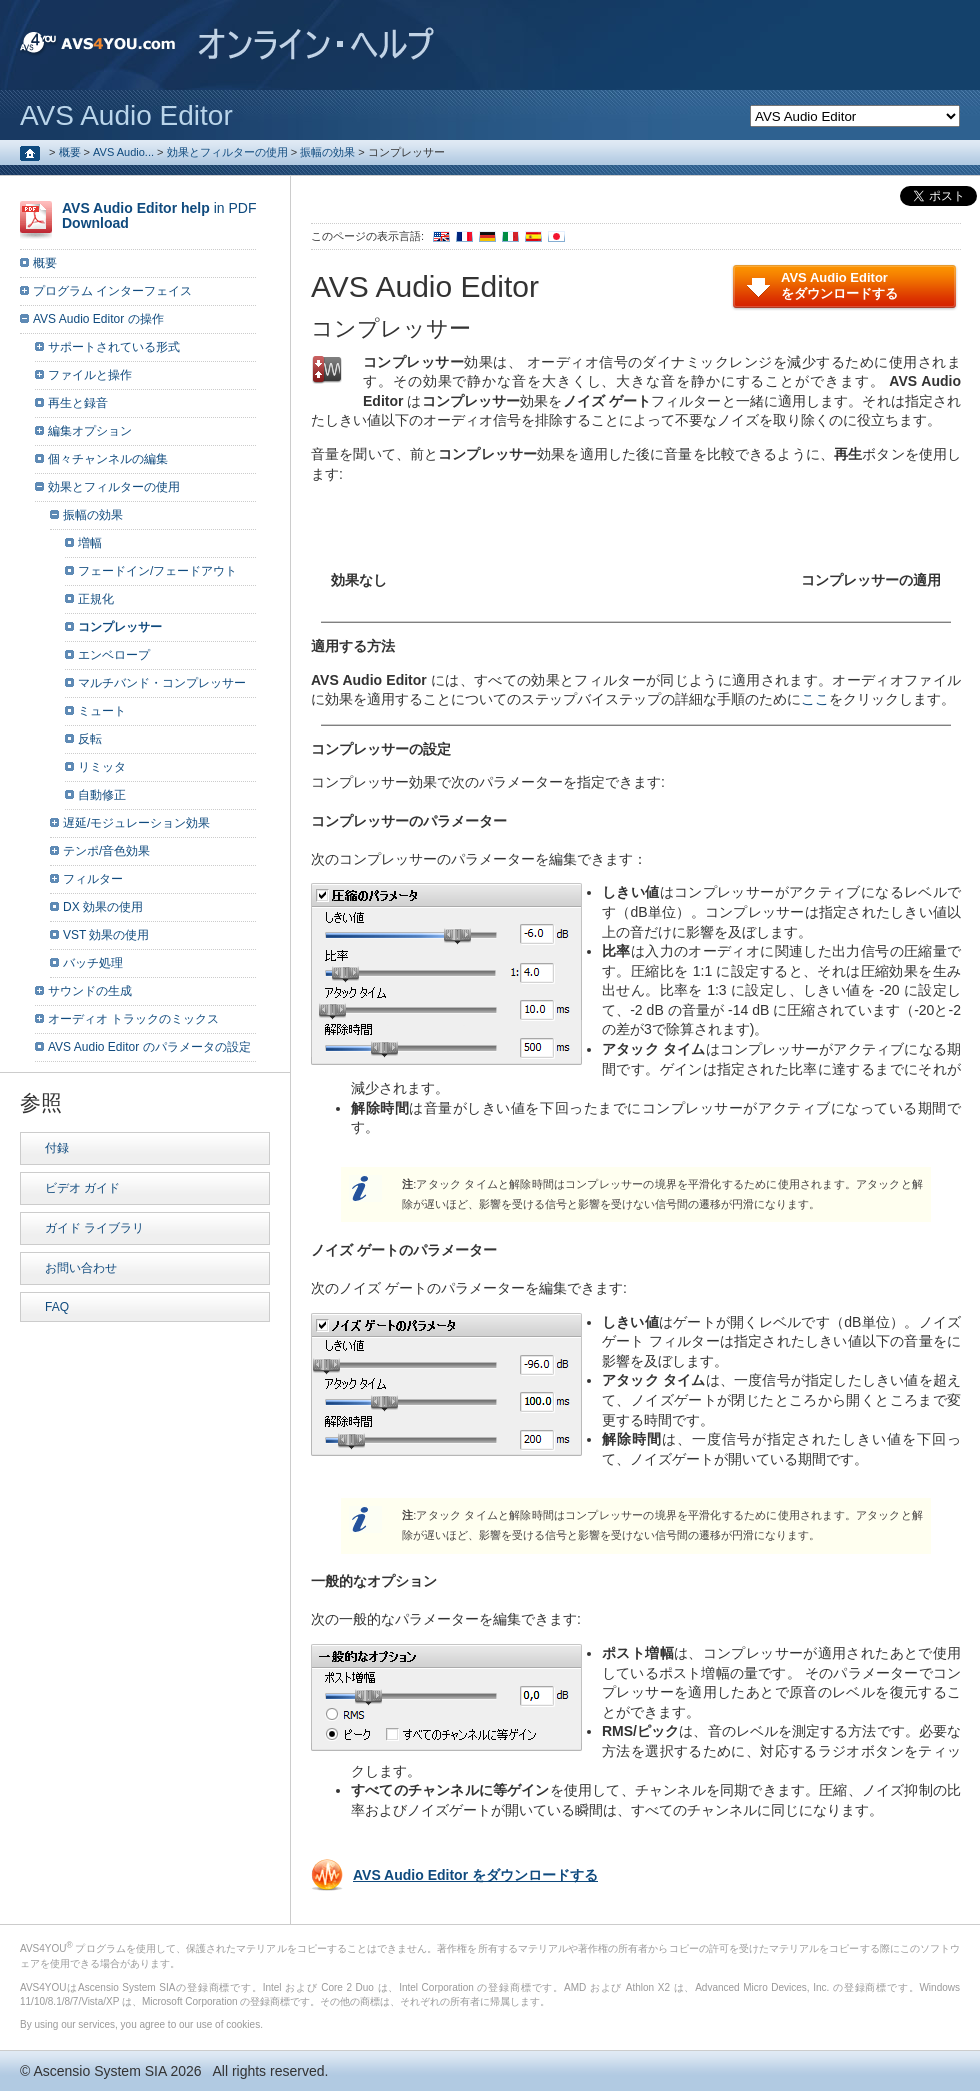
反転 (90, 739)
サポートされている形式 (114, 347)
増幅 (90, 543)
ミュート (102, 711)
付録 (57, 1148)
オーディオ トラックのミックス (133, 1019)
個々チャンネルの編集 (108, 459)
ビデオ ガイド (82, 1188)
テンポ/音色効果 (106, 851)
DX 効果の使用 (103, 907)
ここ (815, 699)
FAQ (57, 1307)
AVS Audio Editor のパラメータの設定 (149, 1047)
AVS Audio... (123, 152)
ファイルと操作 (90, 375)
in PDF (159, 215)
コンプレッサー (120, 627)
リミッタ (102, 767)
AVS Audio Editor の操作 (98, 319)
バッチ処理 (93, 963)
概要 (70, 152)
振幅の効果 (327, 152)
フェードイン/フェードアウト (157, 571)
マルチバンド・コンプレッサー (162, 683)
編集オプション (90, 431)
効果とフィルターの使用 (227, 152)
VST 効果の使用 (106, 935)
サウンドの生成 (90, 991)
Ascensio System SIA (99, 2071)
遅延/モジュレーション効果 (136, 823)
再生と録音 (78, 403)
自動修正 (102, 795)
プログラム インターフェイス (112, 291)
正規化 (96, 599)
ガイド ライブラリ (94, 1228)
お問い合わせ (81, 1268)
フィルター (93, 879)
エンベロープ (114, 655)
